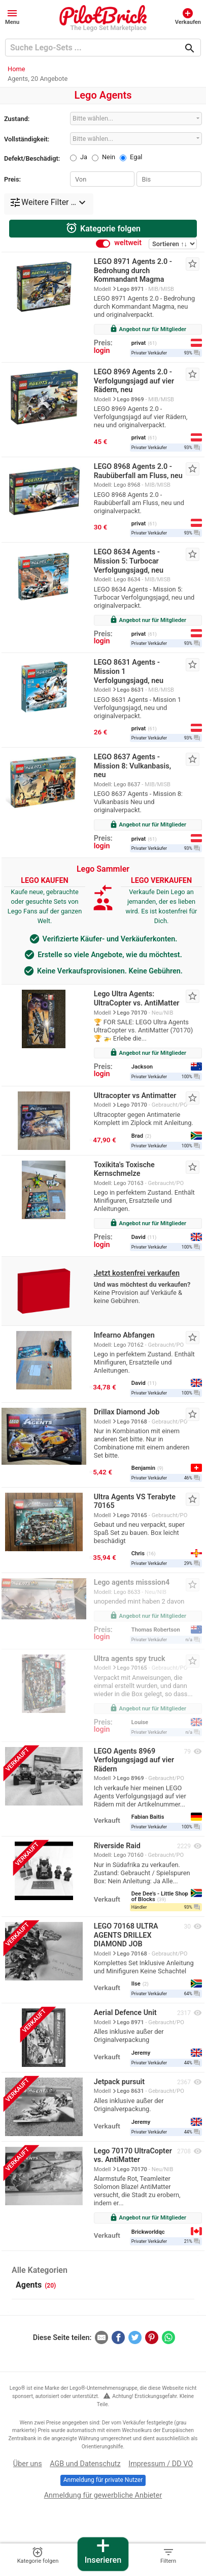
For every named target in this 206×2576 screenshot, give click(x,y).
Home (16, 69)
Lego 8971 (130, 289)
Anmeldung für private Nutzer (103, 2479)
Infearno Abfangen (124, 1335)
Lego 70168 (132, 1421)
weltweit (128, 243)
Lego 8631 (130, 690)
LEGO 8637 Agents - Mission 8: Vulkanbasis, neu (132, 766)
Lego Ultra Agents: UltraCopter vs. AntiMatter (137, 999)
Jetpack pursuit (119, 2082)
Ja (83, 157)
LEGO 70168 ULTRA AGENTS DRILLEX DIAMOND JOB (126, 1935)
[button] (12, 16)
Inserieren (103, 2551)
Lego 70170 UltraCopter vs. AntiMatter (133, 2156)
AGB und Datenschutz (85, 2464)
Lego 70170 (132, 1013)
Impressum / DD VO (160, 2464)
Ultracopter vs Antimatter (135, 1095)
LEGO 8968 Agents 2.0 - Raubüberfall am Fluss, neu (138, 471)
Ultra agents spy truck (129, 1658)
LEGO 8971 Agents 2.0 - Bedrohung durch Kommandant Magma (133, 270)
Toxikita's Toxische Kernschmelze (124, 1169)
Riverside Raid (117, 1846)
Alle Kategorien (39, 2270)
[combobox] (136, 118)
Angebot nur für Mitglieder (148, 329)
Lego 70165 (132, 1515)
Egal (136, 157)
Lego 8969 (130, 399)
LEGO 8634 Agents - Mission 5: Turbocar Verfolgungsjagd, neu (128, 561)
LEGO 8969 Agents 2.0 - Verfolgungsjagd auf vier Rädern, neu (134, 381)
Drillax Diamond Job (127, 1412)
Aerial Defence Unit (125, 2012)
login (102, 350)
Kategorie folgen (103, 228)
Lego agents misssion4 (132, 1582)
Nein (108, 157)
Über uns (27, 2464)
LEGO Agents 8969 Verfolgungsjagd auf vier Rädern (134, 1760)
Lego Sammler (103, 869)
